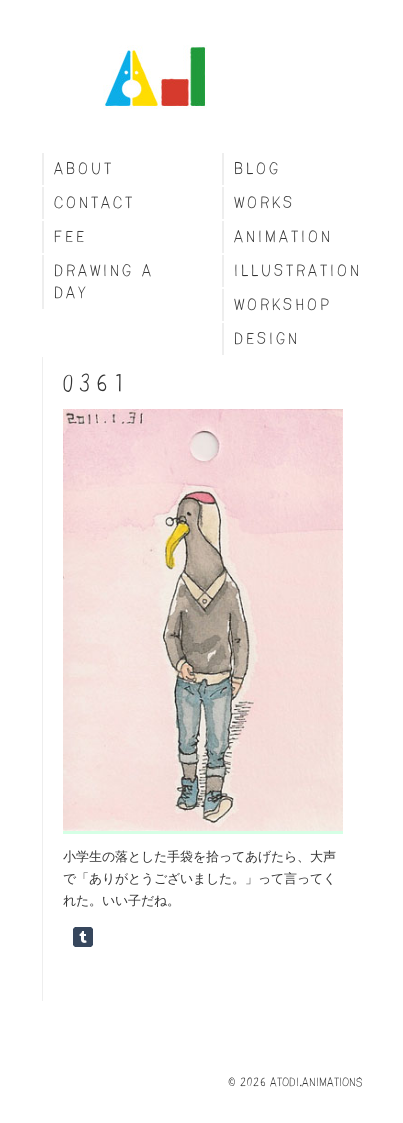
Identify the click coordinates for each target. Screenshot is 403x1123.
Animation (283, 236)
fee (70, 236)
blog (257, 168)
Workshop (283, 304)
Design (267, 338)
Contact (94, 202)
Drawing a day (104, 281)
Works (264, 202)
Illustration (298, 270)
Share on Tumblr (83, 937)
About (84, 168)
